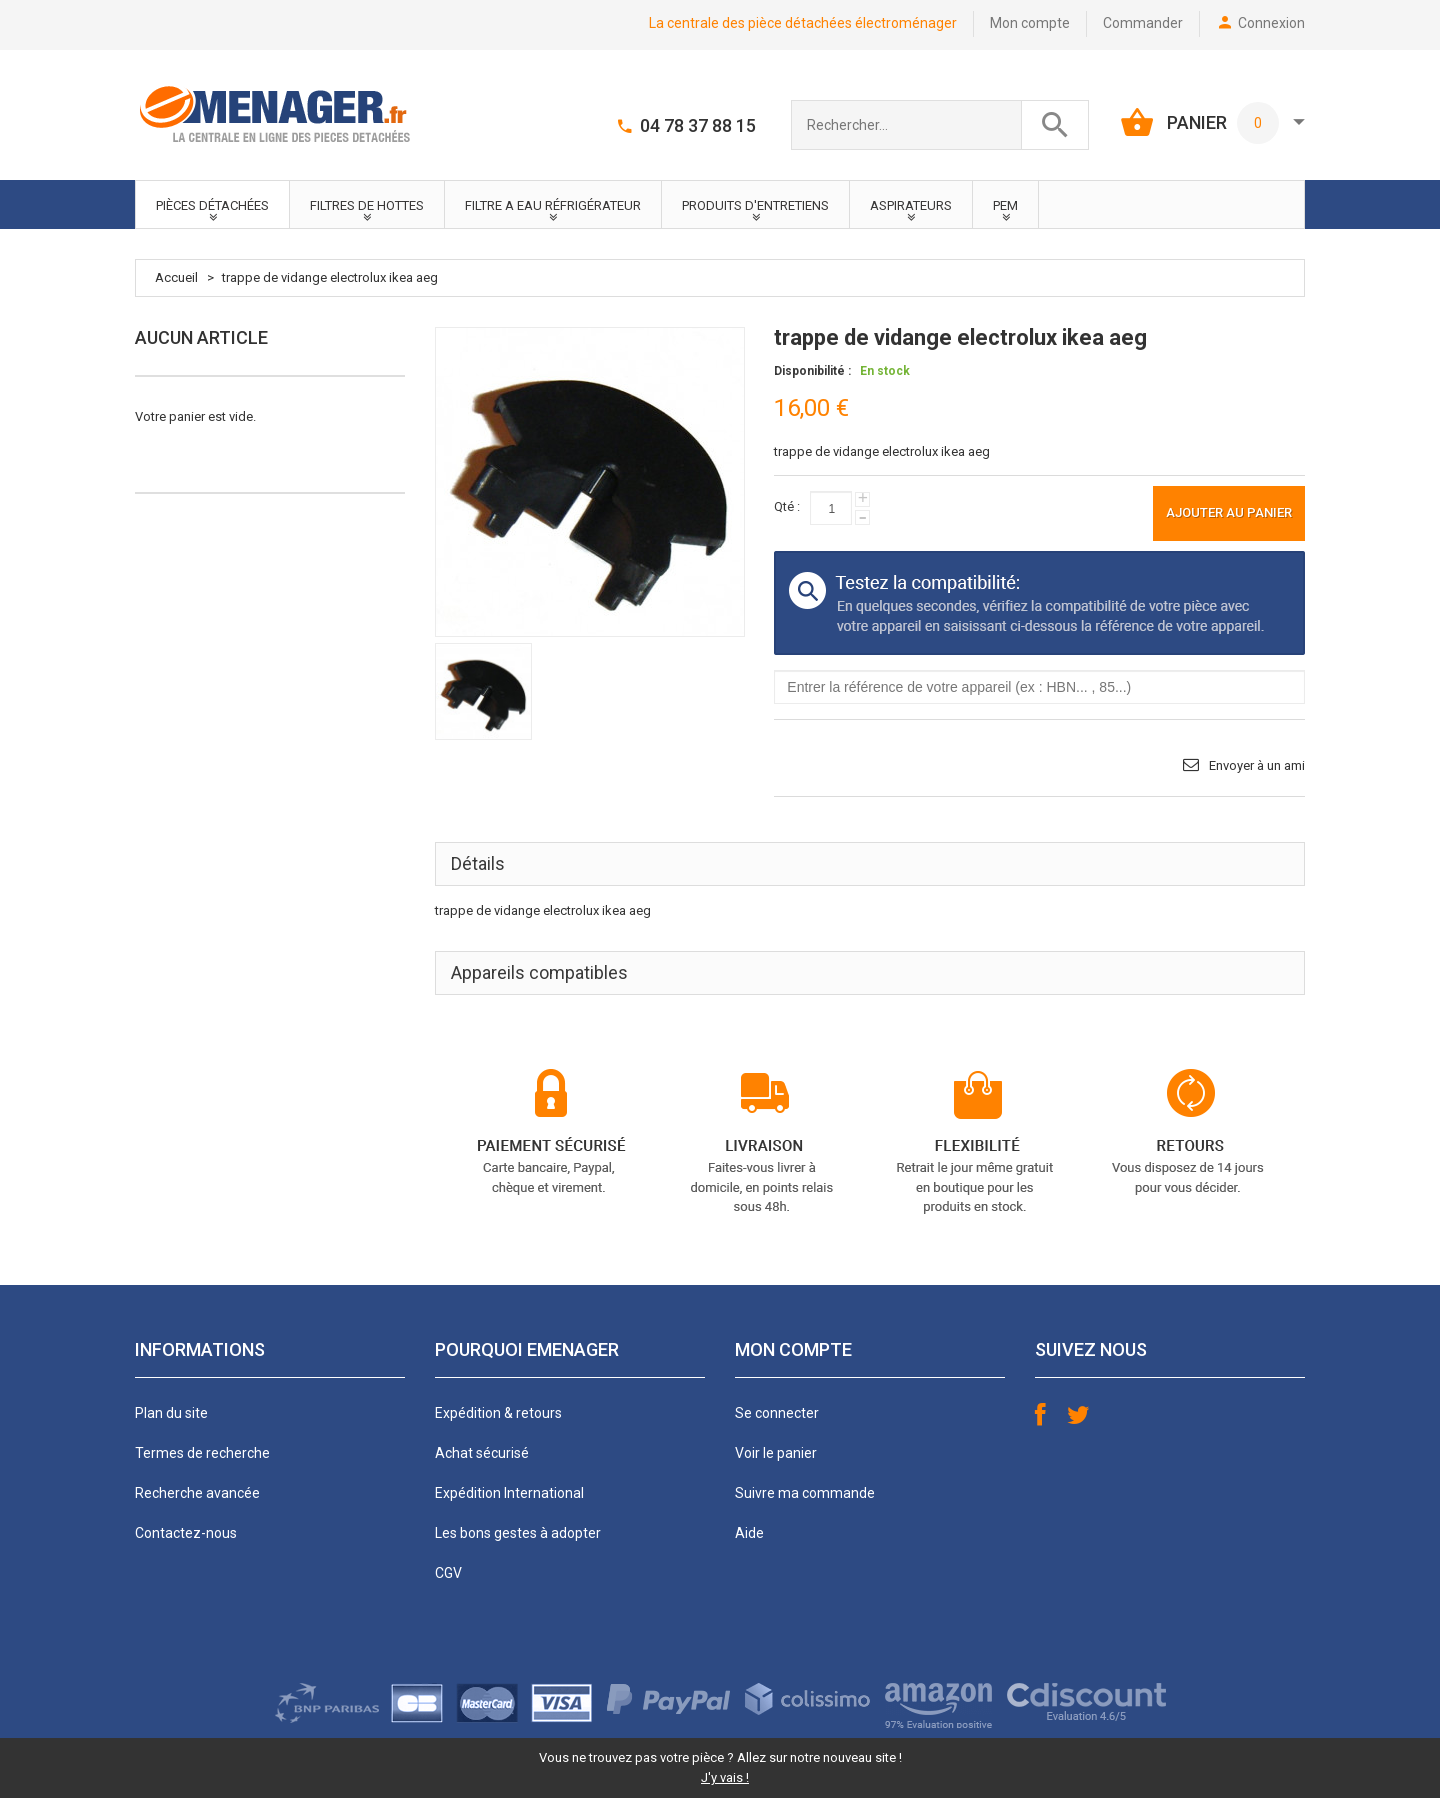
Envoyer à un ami (1257, 765)
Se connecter (777, 1413)
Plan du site (171, 1413)
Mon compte (1030, 23)
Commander (1143, 23)
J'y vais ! (725, 1777)
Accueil (176, 277)
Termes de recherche (202, 1453)
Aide (749, 1533)
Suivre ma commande (805, 1493)
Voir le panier (776, 1453)
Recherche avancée (197, 1493)
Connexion (1271, 23)
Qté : (787, 506)
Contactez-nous (186, 1533)
